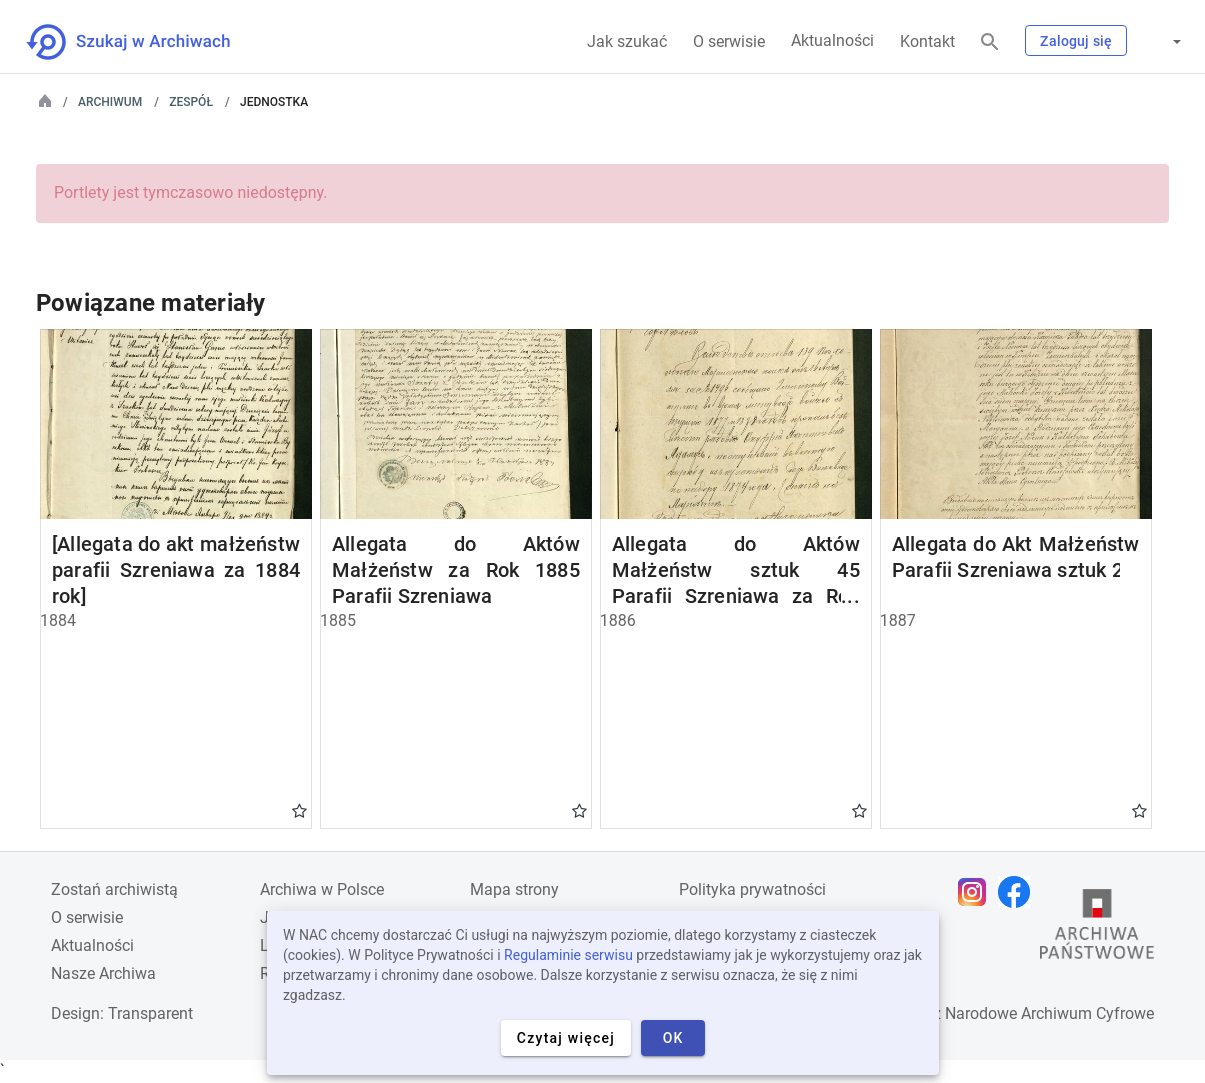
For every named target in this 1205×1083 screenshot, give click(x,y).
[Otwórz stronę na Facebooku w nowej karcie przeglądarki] (1019, 892)
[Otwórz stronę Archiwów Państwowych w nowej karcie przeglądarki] (1097, 929)
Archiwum (110, 102)
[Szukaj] (990, 42)
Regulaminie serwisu (568, 955)
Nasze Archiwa (103, 973)
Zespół (191, 102)
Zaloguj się (1076, 41)
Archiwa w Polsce (322, 889)
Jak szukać (627, 41)
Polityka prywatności (752, 889)
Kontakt (927, 41)
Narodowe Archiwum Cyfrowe (1049, 1013)
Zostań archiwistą (114, 889)
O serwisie (729, 41)
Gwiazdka (299, 810)
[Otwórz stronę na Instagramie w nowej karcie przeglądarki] (977, 892)
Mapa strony (514, 889)
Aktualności (832, 40)
